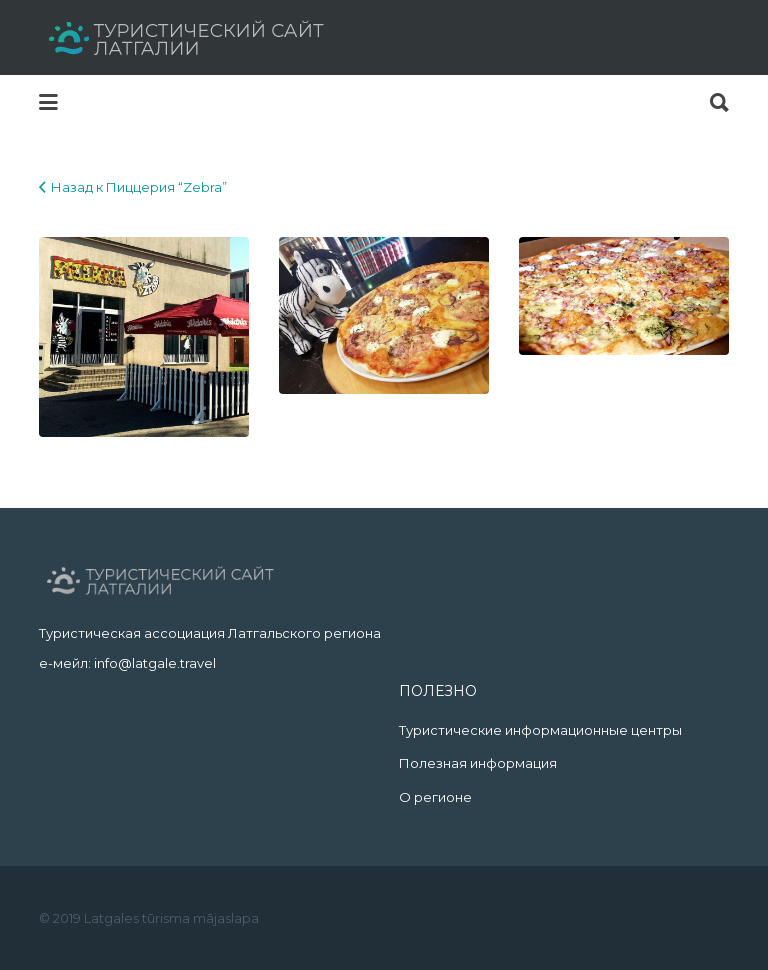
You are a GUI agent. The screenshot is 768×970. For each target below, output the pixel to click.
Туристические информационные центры (540, 730)
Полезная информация (478, 763)
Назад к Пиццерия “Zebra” (139, 187)
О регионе (435, 797)
